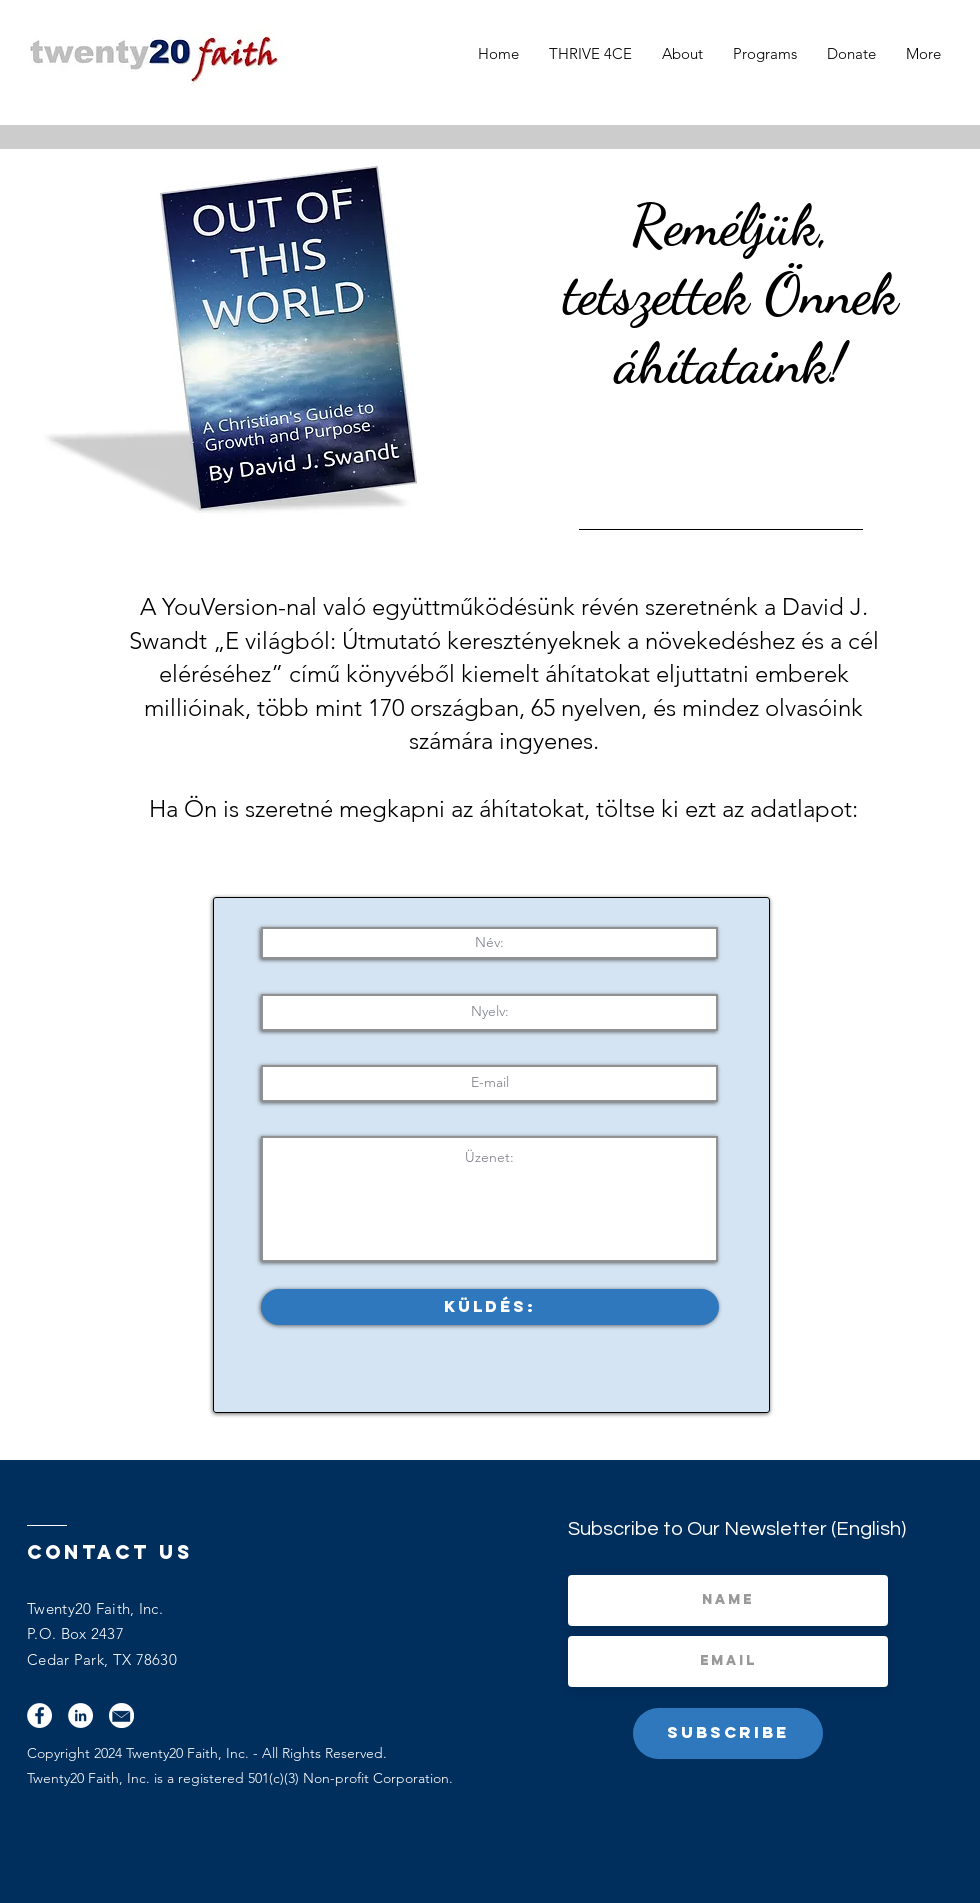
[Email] (121, 1715)
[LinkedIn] (80, 1715)
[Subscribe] (728, 1733)
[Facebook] (39, 1715)
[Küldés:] (490, 1307)
